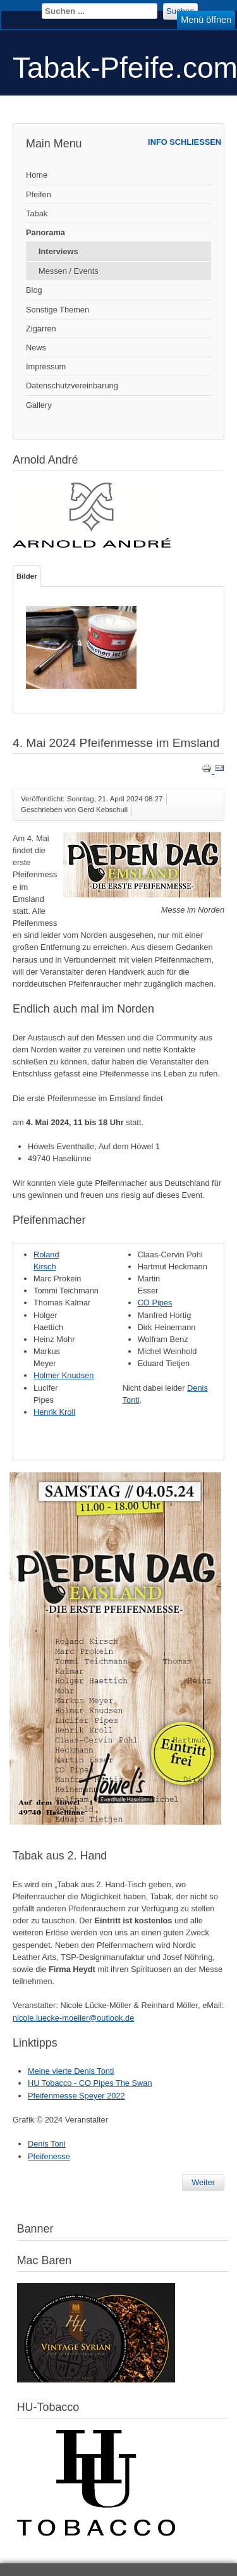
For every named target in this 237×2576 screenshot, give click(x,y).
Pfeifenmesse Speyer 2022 (76, 2095)
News (36, 347)
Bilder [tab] (26, 576)
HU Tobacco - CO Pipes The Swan (90, 2083)
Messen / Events (69, 271)
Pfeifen (38, 194)
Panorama (45, 232)
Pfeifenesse (49, 2156)
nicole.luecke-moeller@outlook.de (73, 2018)
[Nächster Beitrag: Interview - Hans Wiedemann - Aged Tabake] (203, 2182)
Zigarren (41, 328)
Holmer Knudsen (63, 1375)
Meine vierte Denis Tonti (71, 2071)
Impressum (46, 366)
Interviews (58, 251)
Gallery (39, 405)
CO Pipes (155, 1302)
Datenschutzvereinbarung (72, 385)
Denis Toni (47, 2143)
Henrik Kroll (54, 1412)
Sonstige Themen (57, 309)
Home (36, 175)
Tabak (36, 213)
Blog (34, 290)
